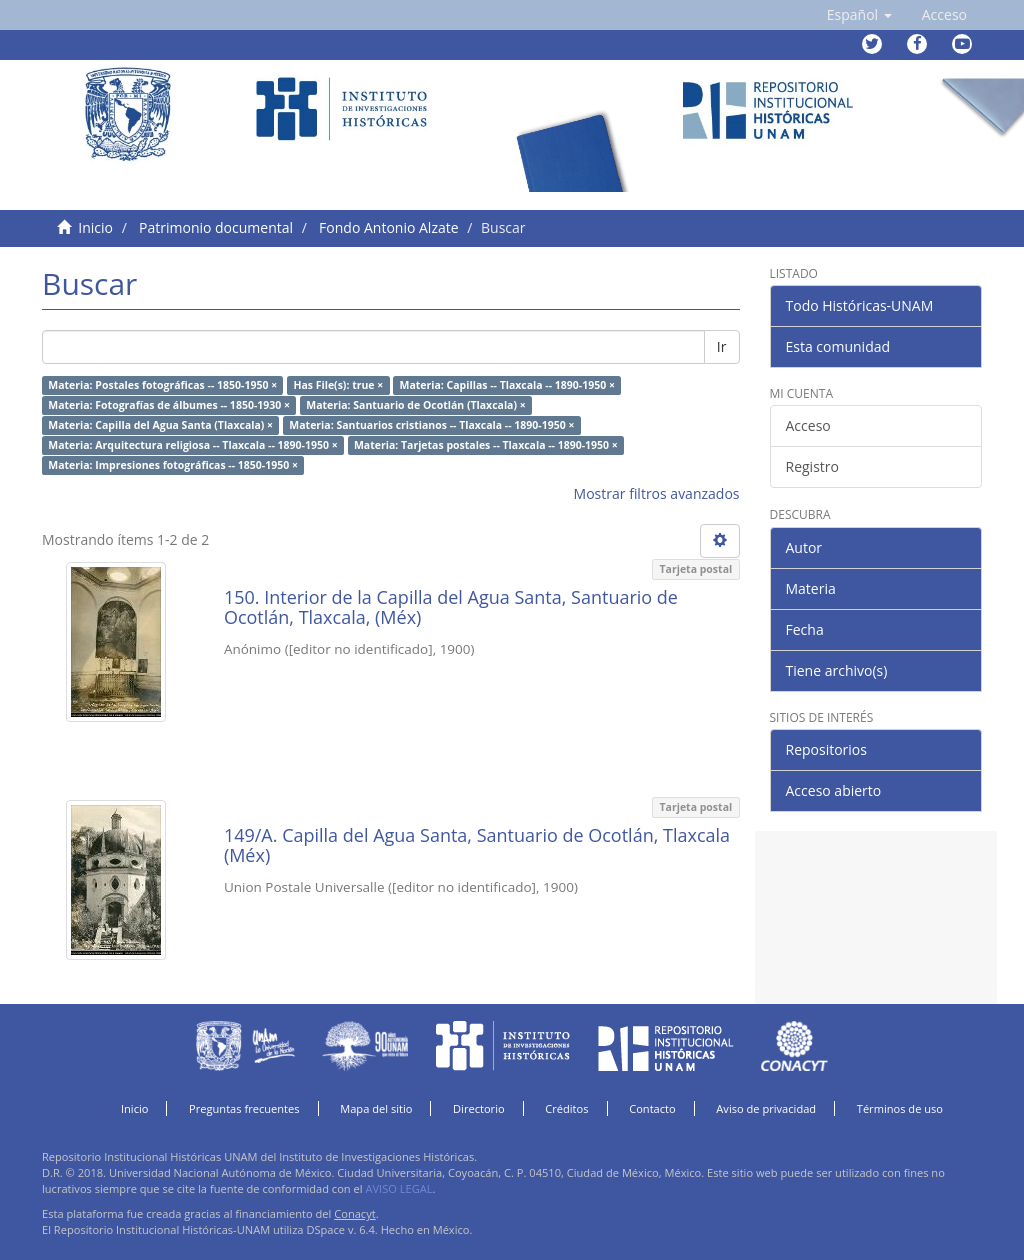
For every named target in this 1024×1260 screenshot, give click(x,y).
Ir (722, 346)
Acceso (808, 425)
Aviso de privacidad (766, 1108)
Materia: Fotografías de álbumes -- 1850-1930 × (169, 405)
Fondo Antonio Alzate (388, 227)
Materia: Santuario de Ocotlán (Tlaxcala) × (415, 405)
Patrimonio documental (216, 227)
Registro (812, 466)
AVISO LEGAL (398, 1188)
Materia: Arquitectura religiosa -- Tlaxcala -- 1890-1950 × (192, 445)
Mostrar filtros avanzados (657, 493)
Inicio (95, 227)
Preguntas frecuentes (244, 1108)
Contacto (652, 1108)
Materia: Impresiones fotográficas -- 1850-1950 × (173, 465)
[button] (859, 15)
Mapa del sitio (376, 1108)
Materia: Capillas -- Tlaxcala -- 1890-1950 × (507, 385)
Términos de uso (900, 1108)
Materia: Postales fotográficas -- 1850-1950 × (162, 385)
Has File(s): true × (338, 385)
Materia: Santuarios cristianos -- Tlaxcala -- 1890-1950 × (431, 425)
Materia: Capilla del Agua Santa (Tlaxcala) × (160, 425)
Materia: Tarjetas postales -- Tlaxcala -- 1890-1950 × (486, 445)
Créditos (566, 1108)
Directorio (479, 1108)
